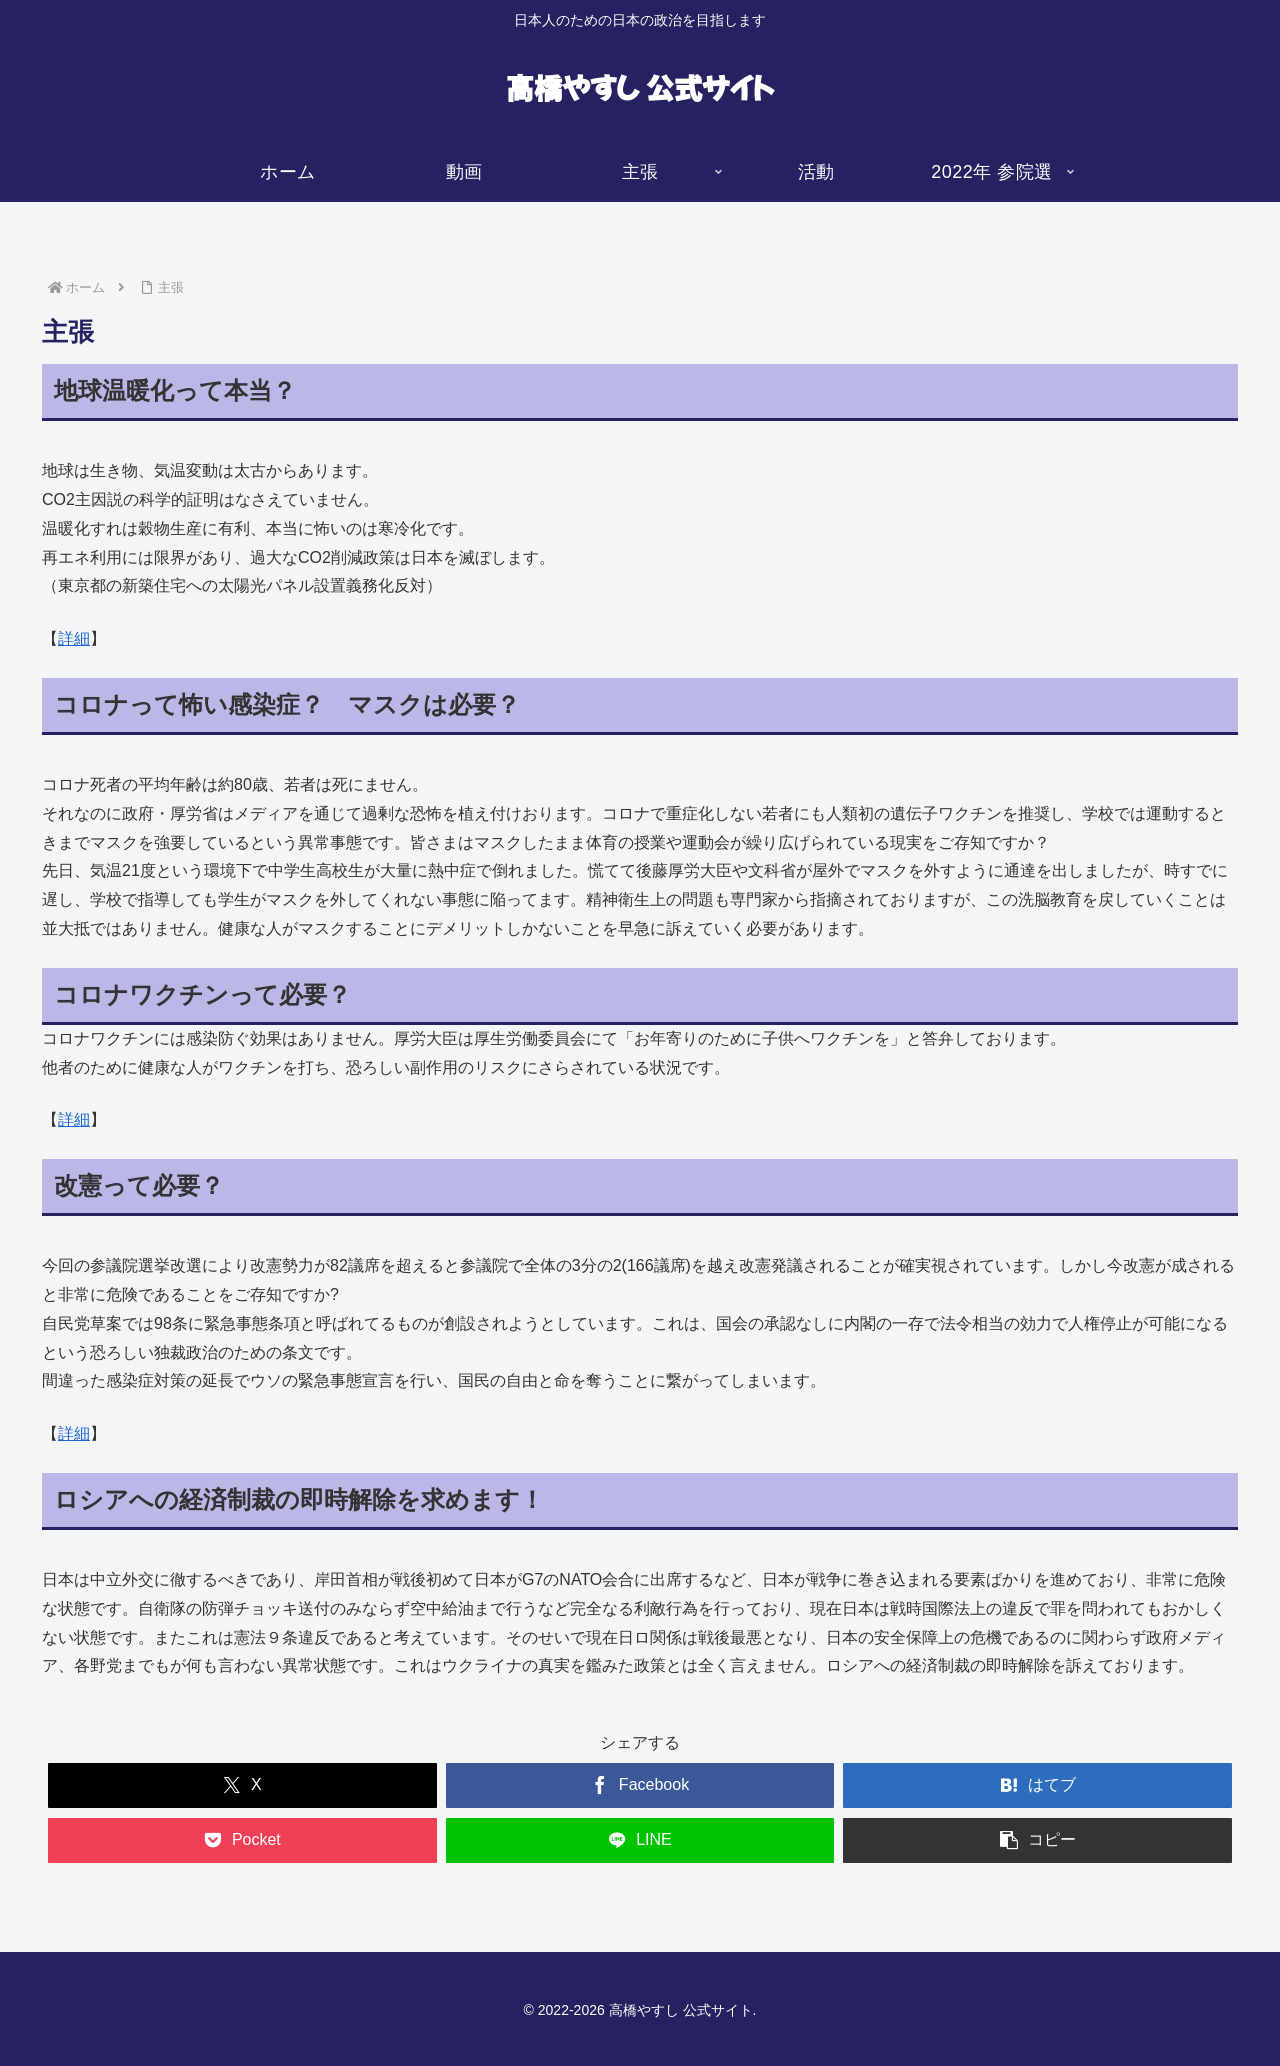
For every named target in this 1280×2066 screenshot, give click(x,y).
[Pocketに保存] (242, 1840)
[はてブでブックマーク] (1037, 1785)
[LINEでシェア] (640, 1840)
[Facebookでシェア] (640, 1785)
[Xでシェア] (242, 1785)
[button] (1037, 1840)
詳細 (74, 638)
